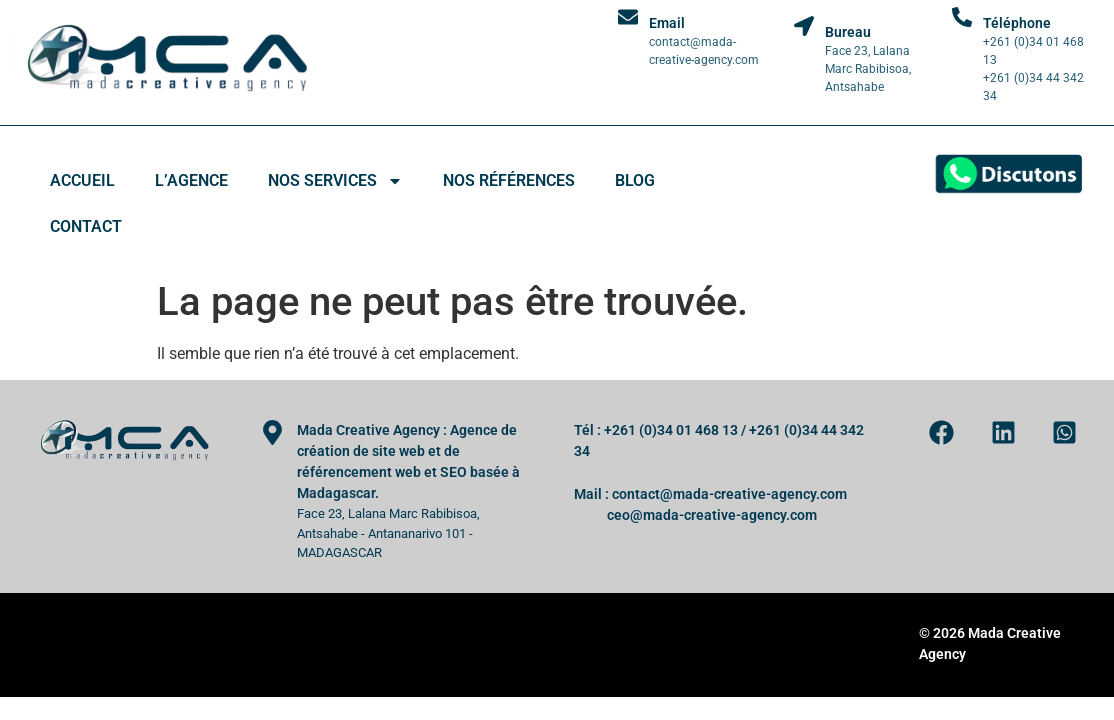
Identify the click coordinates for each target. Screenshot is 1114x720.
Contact (86, 226)
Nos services (335, 181)
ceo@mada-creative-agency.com (712, 515)
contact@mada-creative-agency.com (729, 494)
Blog (635, 180)
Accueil (82, 180)
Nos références (509, 180)
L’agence (191, 180)
